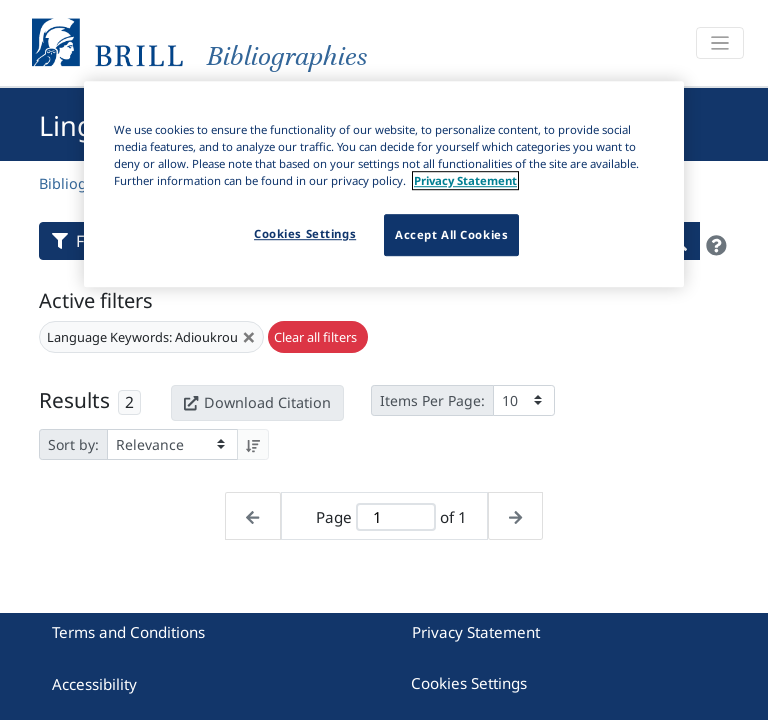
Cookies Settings (469, 683)
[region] (384, 184)
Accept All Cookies (451, 234)
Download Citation (257, 402)
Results (74, 400)
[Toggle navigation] (720, 43)
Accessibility (94, 684)
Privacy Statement (476, 632)
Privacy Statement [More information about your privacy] (465, 180)
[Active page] (395, 517)
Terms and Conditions (128, 632)
